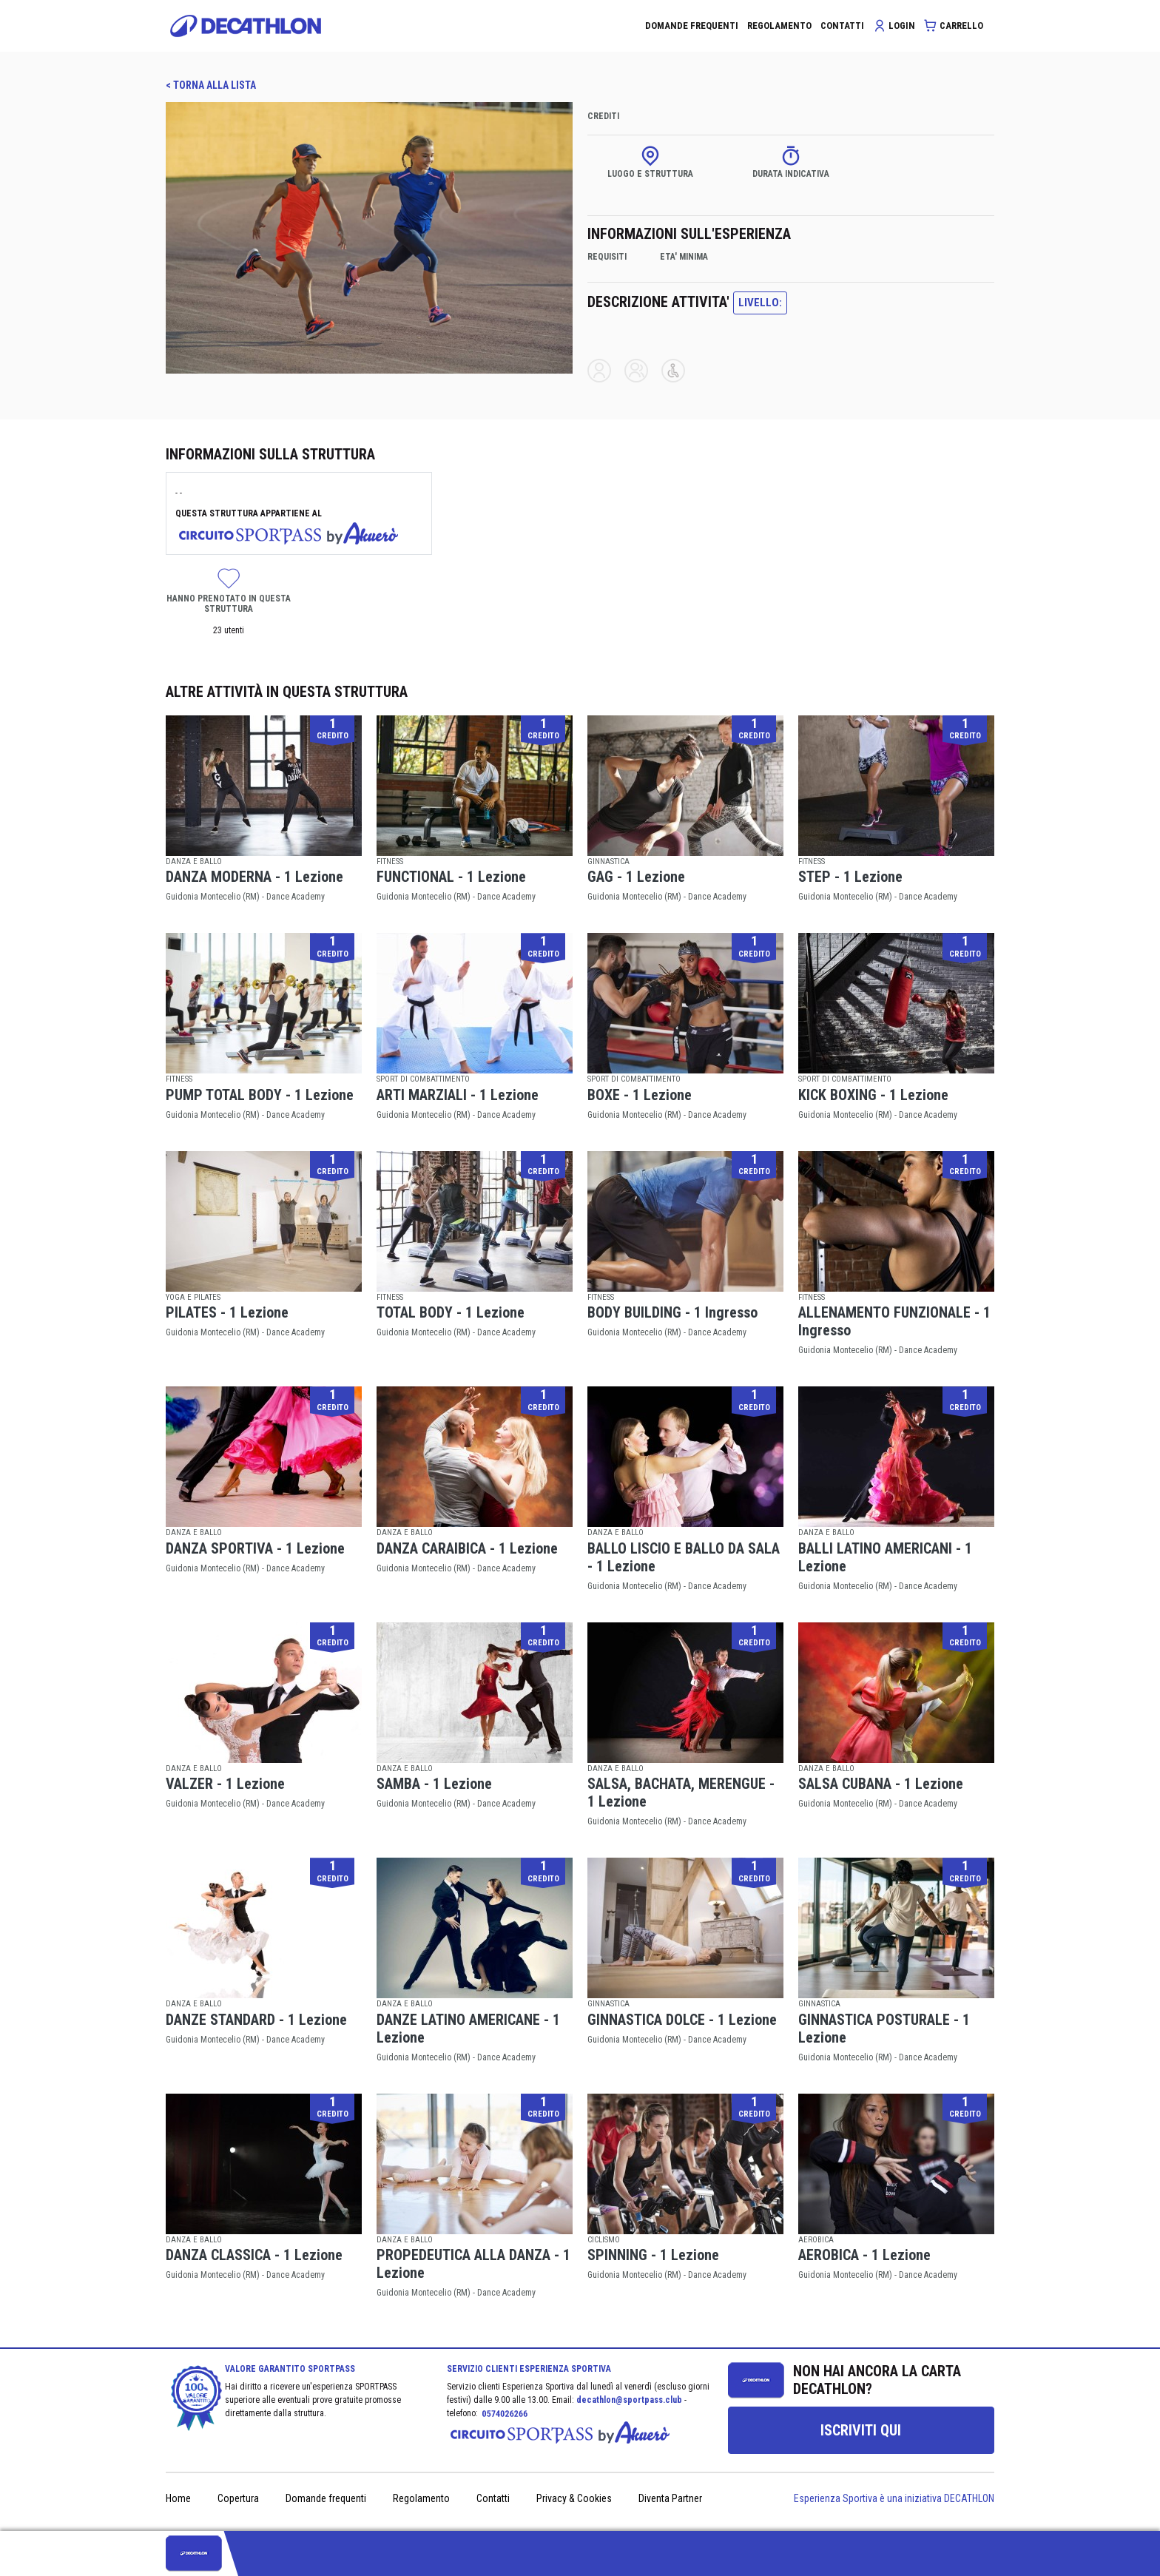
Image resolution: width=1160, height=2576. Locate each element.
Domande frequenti (326, 2498)
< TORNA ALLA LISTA (211, 85)
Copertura (238, 2498)
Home (178, 2498)
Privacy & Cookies (574, 2498)
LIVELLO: (760, 302)
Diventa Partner (670, 2498)
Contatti (493, 2498)
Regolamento (421, 2498)
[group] (861, 2430)
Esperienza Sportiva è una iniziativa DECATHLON (894, 2498)
